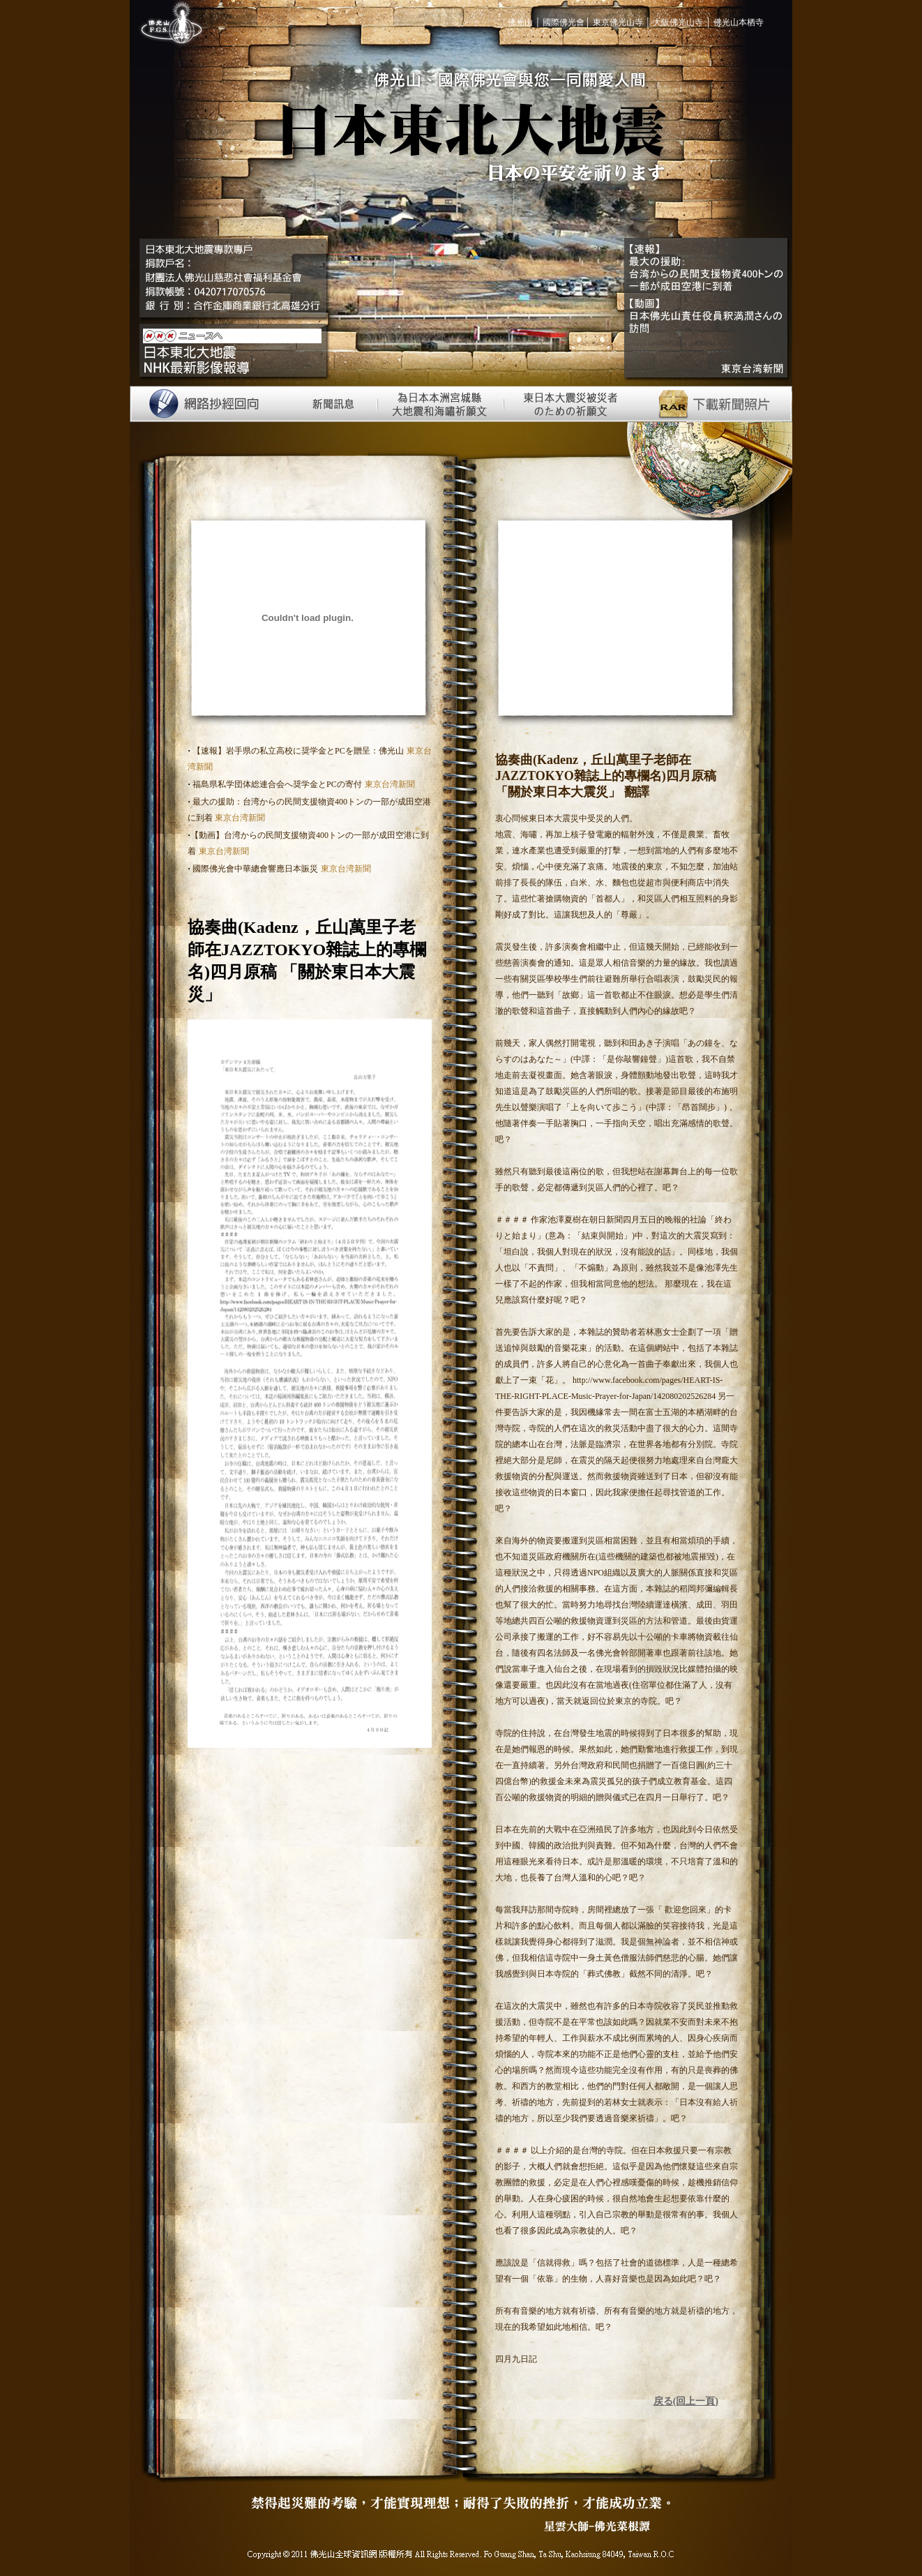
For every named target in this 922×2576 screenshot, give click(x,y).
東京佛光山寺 (618, 22)
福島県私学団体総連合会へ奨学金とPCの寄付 (276, 784)
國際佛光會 (563, 22)
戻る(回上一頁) (685, 2400)
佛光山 (521, 22)
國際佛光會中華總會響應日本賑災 (254, 869)
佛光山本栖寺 (738, 22)
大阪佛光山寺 (678, 22)
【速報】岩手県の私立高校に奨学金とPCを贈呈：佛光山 (297, 751)
